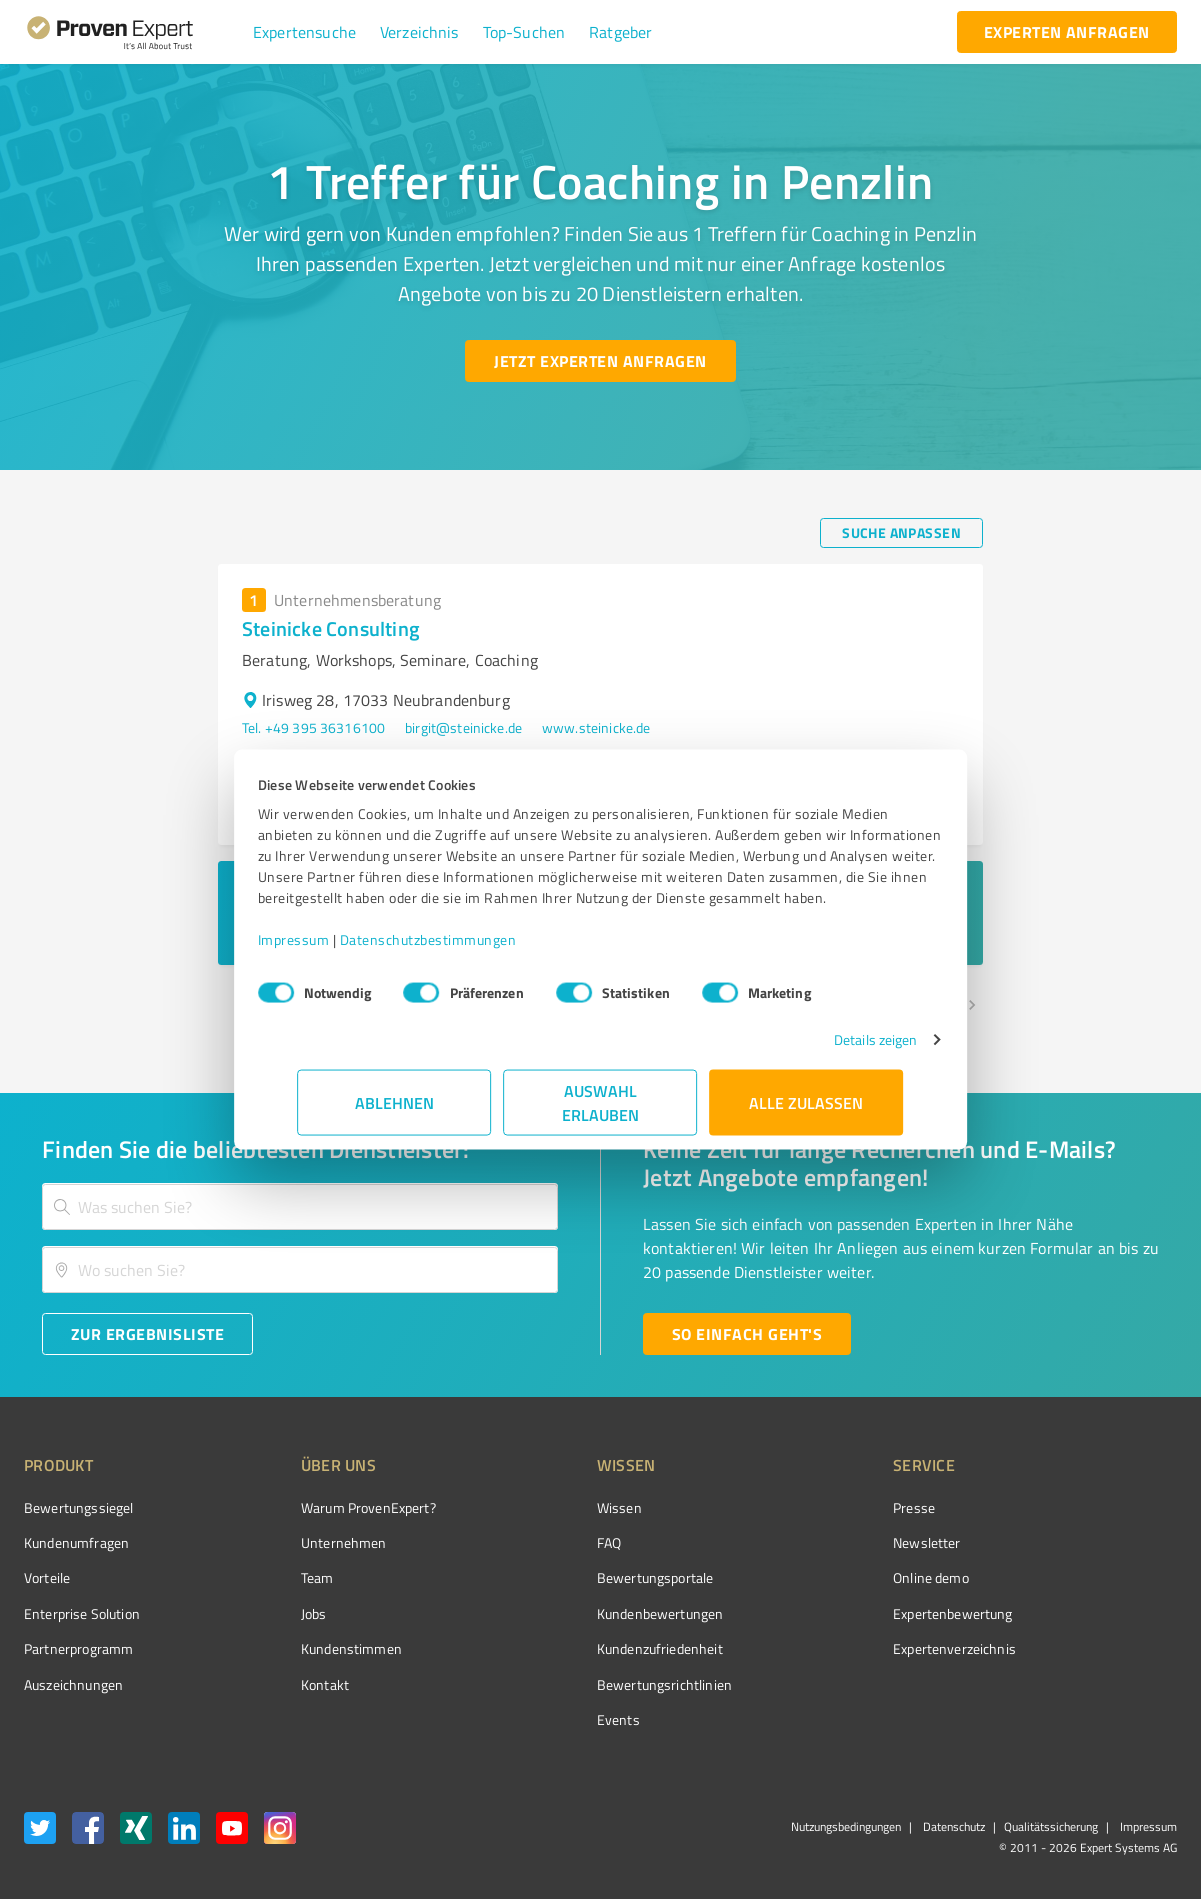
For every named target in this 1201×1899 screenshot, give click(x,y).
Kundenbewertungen (585, 1613)
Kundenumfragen (76, 1542)
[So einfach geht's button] (747, 1334)
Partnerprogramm (78, 1648)
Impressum (334, 949)
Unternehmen (306, 1542)
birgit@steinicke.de (463, 727)
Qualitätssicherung (1051, 1826)
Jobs (276, 1613)
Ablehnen (394, 1112)
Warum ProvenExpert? (330, 1507)
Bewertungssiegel (78, 1507)
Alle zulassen (807, 1112)
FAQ (534, 1542)
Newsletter (815, 1542)
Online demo (819, 1577)
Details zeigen (835, 1049)
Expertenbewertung (841, 1613)
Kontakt (287, 1684)
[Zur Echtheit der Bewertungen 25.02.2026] (1102, 1684)
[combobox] (300, 1206)
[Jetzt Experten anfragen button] (600, 361)
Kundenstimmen (313, 1648)
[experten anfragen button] (1067, 32)
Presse (802, 1507)
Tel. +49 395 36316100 (313, 727)
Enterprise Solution (82, 1613)
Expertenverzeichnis (842, 1648)
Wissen (544, 1507)
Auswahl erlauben (600, 1112)
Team (279, 1577)
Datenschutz (952, 1826)
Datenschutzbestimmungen (468, 949)
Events (543, 1719)
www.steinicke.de (596, 727)
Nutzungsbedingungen (846, 1826)
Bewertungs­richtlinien (589, 1684)
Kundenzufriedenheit (585, 1648)
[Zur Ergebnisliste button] (147, 1334)
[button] (304, 32)
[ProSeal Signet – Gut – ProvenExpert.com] (1102, 1545)
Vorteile (47, 1577)
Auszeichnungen (73, 1684)
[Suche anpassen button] (901, 533)
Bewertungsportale (580, 1577)
